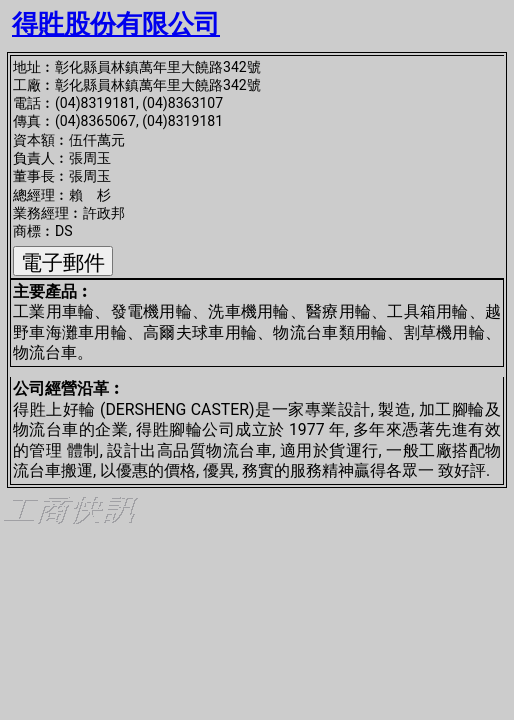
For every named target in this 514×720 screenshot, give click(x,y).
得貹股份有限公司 (116, 24)
